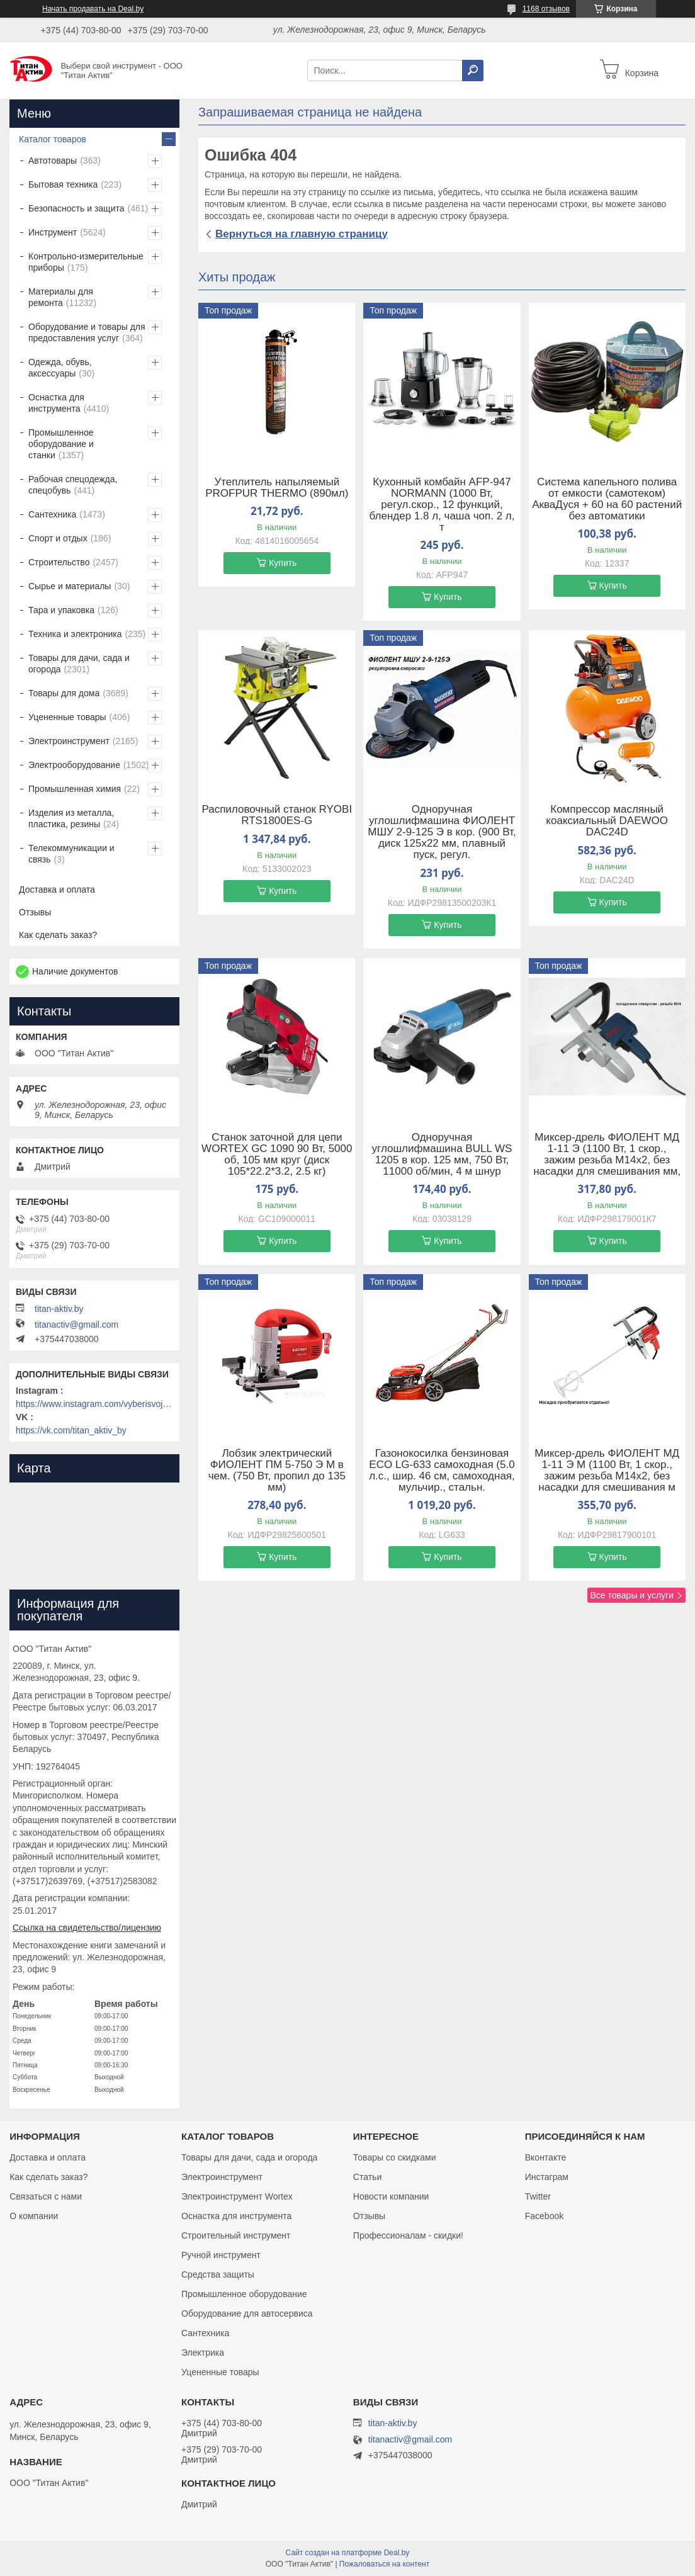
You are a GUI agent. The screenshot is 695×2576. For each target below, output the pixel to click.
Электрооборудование (74, 765)
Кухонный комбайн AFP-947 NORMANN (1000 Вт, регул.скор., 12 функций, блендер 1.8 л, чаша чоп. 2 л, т (442, 505)
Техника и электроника (74, 634)
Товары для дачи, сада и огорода (79, 663)
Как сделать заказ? (58, 935)
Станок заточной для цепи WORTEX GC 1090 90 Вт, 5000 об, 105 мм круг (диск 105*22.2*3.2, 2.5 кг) (276, 1154)
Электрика (202, 2352)
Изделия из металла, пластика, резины (71, 818)
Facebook (544, 2216)
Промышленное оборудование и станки (61, 443)
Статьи (367, 2177)
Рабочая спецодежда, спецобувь (72, 484)
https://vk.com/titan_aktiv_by (71, 1430)
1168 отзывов (546, 8)
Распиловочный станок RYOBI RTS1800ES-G (276, 815)
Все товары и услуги (632, 1595)
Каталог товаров (52, 139)
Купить (283, 563)
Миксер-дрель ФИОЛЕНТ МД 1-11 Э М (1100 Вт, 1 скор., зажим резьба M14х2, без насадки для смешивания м (606, 1470)
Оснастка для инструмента (56, 403)
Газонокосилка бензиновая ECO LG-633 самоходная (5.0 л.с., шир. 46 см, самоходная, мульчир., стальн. (442, 1470)
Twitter (538, 2196)
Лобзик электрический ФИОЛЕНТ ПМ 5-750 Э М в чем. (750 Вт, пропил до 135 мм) (277, 1470)
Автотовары (52, 160)
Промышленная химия (74, 789)
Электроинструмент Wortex (237, 2196)
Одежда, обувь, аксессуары (60, 367)
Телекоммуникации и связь (71, 853)
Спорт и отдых (58, 538)
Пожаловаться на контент (384, 2564)
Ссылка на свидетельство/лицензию (87, 1928)
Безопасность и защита (76, 208)
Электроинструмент (69, 741)
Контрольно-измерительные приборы (86, 262)
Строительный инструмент (235, 2235)
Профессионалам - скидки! (408, 2235)
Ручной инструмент (221, 2255)
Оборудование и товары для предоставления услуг (86, 332)
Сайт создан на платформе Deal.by (348, 2552)
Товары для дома (63, 693)
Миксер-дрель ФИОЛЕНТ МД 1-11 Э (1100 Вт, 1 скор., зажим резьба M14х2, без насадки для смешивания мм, (607, 1154)
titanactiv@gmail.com (76, 1324)
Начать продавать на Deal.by (93, 8)
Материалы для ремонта (60, 297)
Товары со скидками (394, 2157)
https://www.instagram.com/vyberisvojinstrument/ (94, 1404)
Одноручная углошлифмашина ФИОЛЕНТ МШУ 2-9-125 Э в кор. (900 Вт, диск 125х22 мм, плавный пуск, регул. (442, 832)
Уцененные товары (67, 717)
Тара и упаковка (61, 610)
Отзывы (35, 912)
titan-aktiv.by (59, 1309)
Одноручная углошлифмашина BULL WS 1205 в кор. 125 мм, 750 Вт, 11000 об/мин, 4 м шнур (442, 1154)
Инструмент (52, 232)
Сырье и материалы (69, 586)
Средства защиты (217, 2274)
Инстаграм (546, 2177)
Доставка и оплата (57, 889)
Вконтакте (546, 2157)
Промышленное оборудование (244, 2294)
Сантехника (52, 514)
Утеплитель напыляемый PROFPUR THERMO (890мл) (276, 488)
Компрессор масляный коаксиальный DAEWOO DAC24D (607, 821)
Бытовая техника (63, 184)
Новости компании (391, 2196)
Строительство (58, 562)
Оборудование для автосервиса (247, 2313)
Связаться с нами (45, 2196)
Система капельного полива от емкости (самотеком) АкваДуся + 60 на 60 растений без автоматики (607, 499)
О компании (33, 2216)
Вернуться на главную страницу (301, 234)
